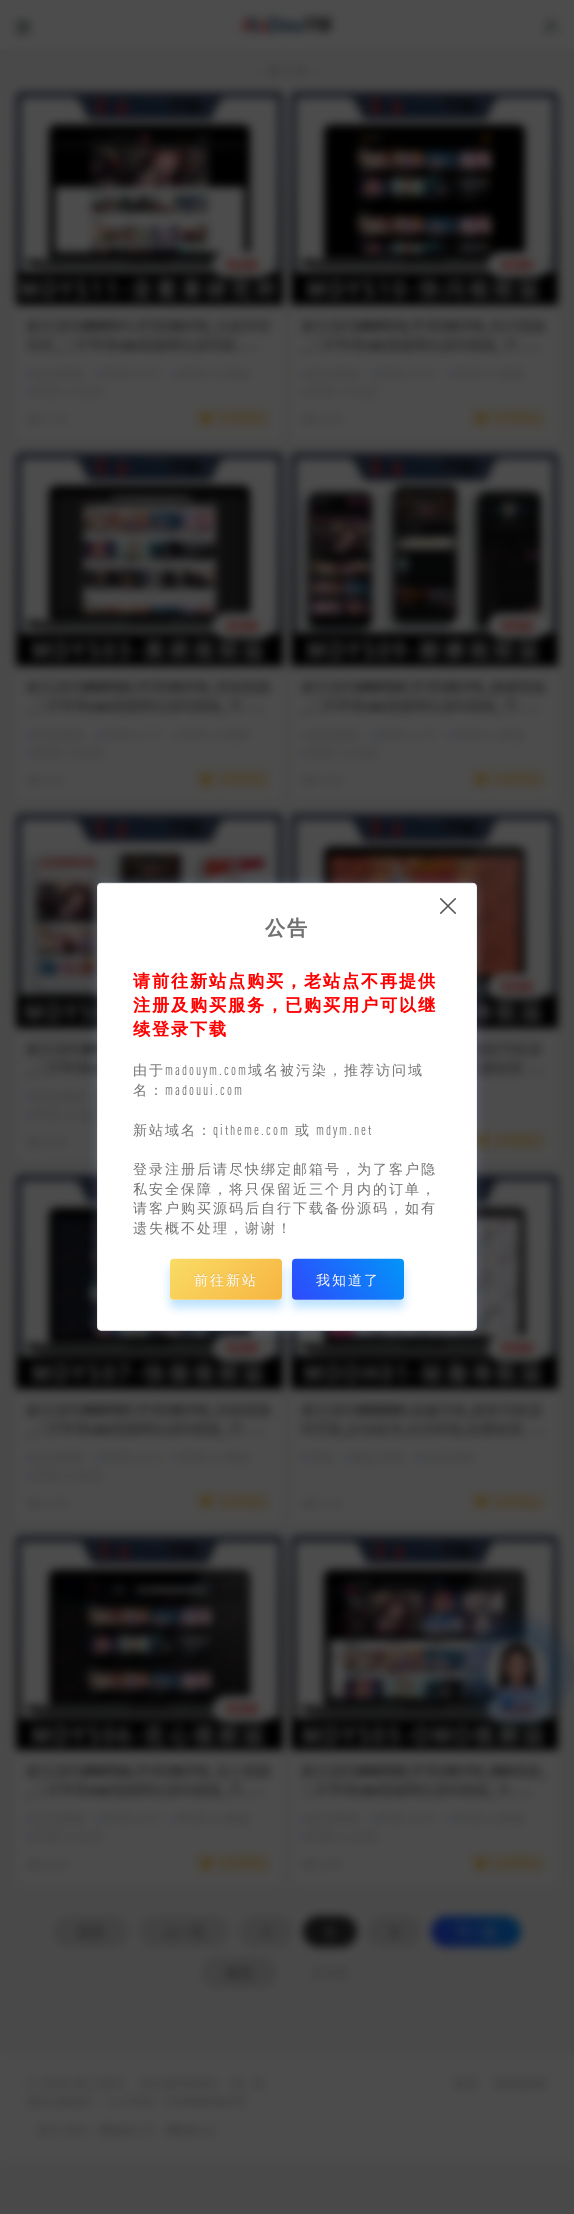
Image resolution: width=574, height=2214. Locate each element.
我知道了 (348, 1279)
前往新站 (226, 1279)
